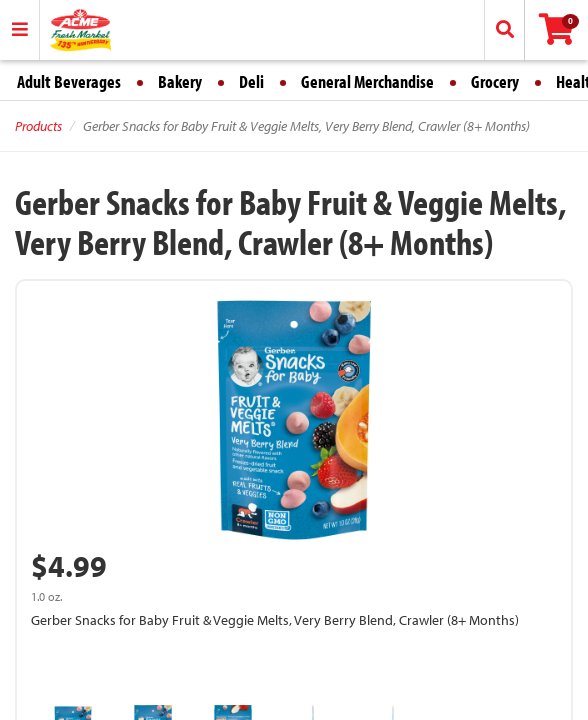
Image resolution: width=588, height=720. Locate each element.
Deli (251, 81)
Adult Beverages (69, 81)
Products (38, 126)
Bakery (180, 81)
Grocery (495, 81)
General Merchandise (367, 81)
